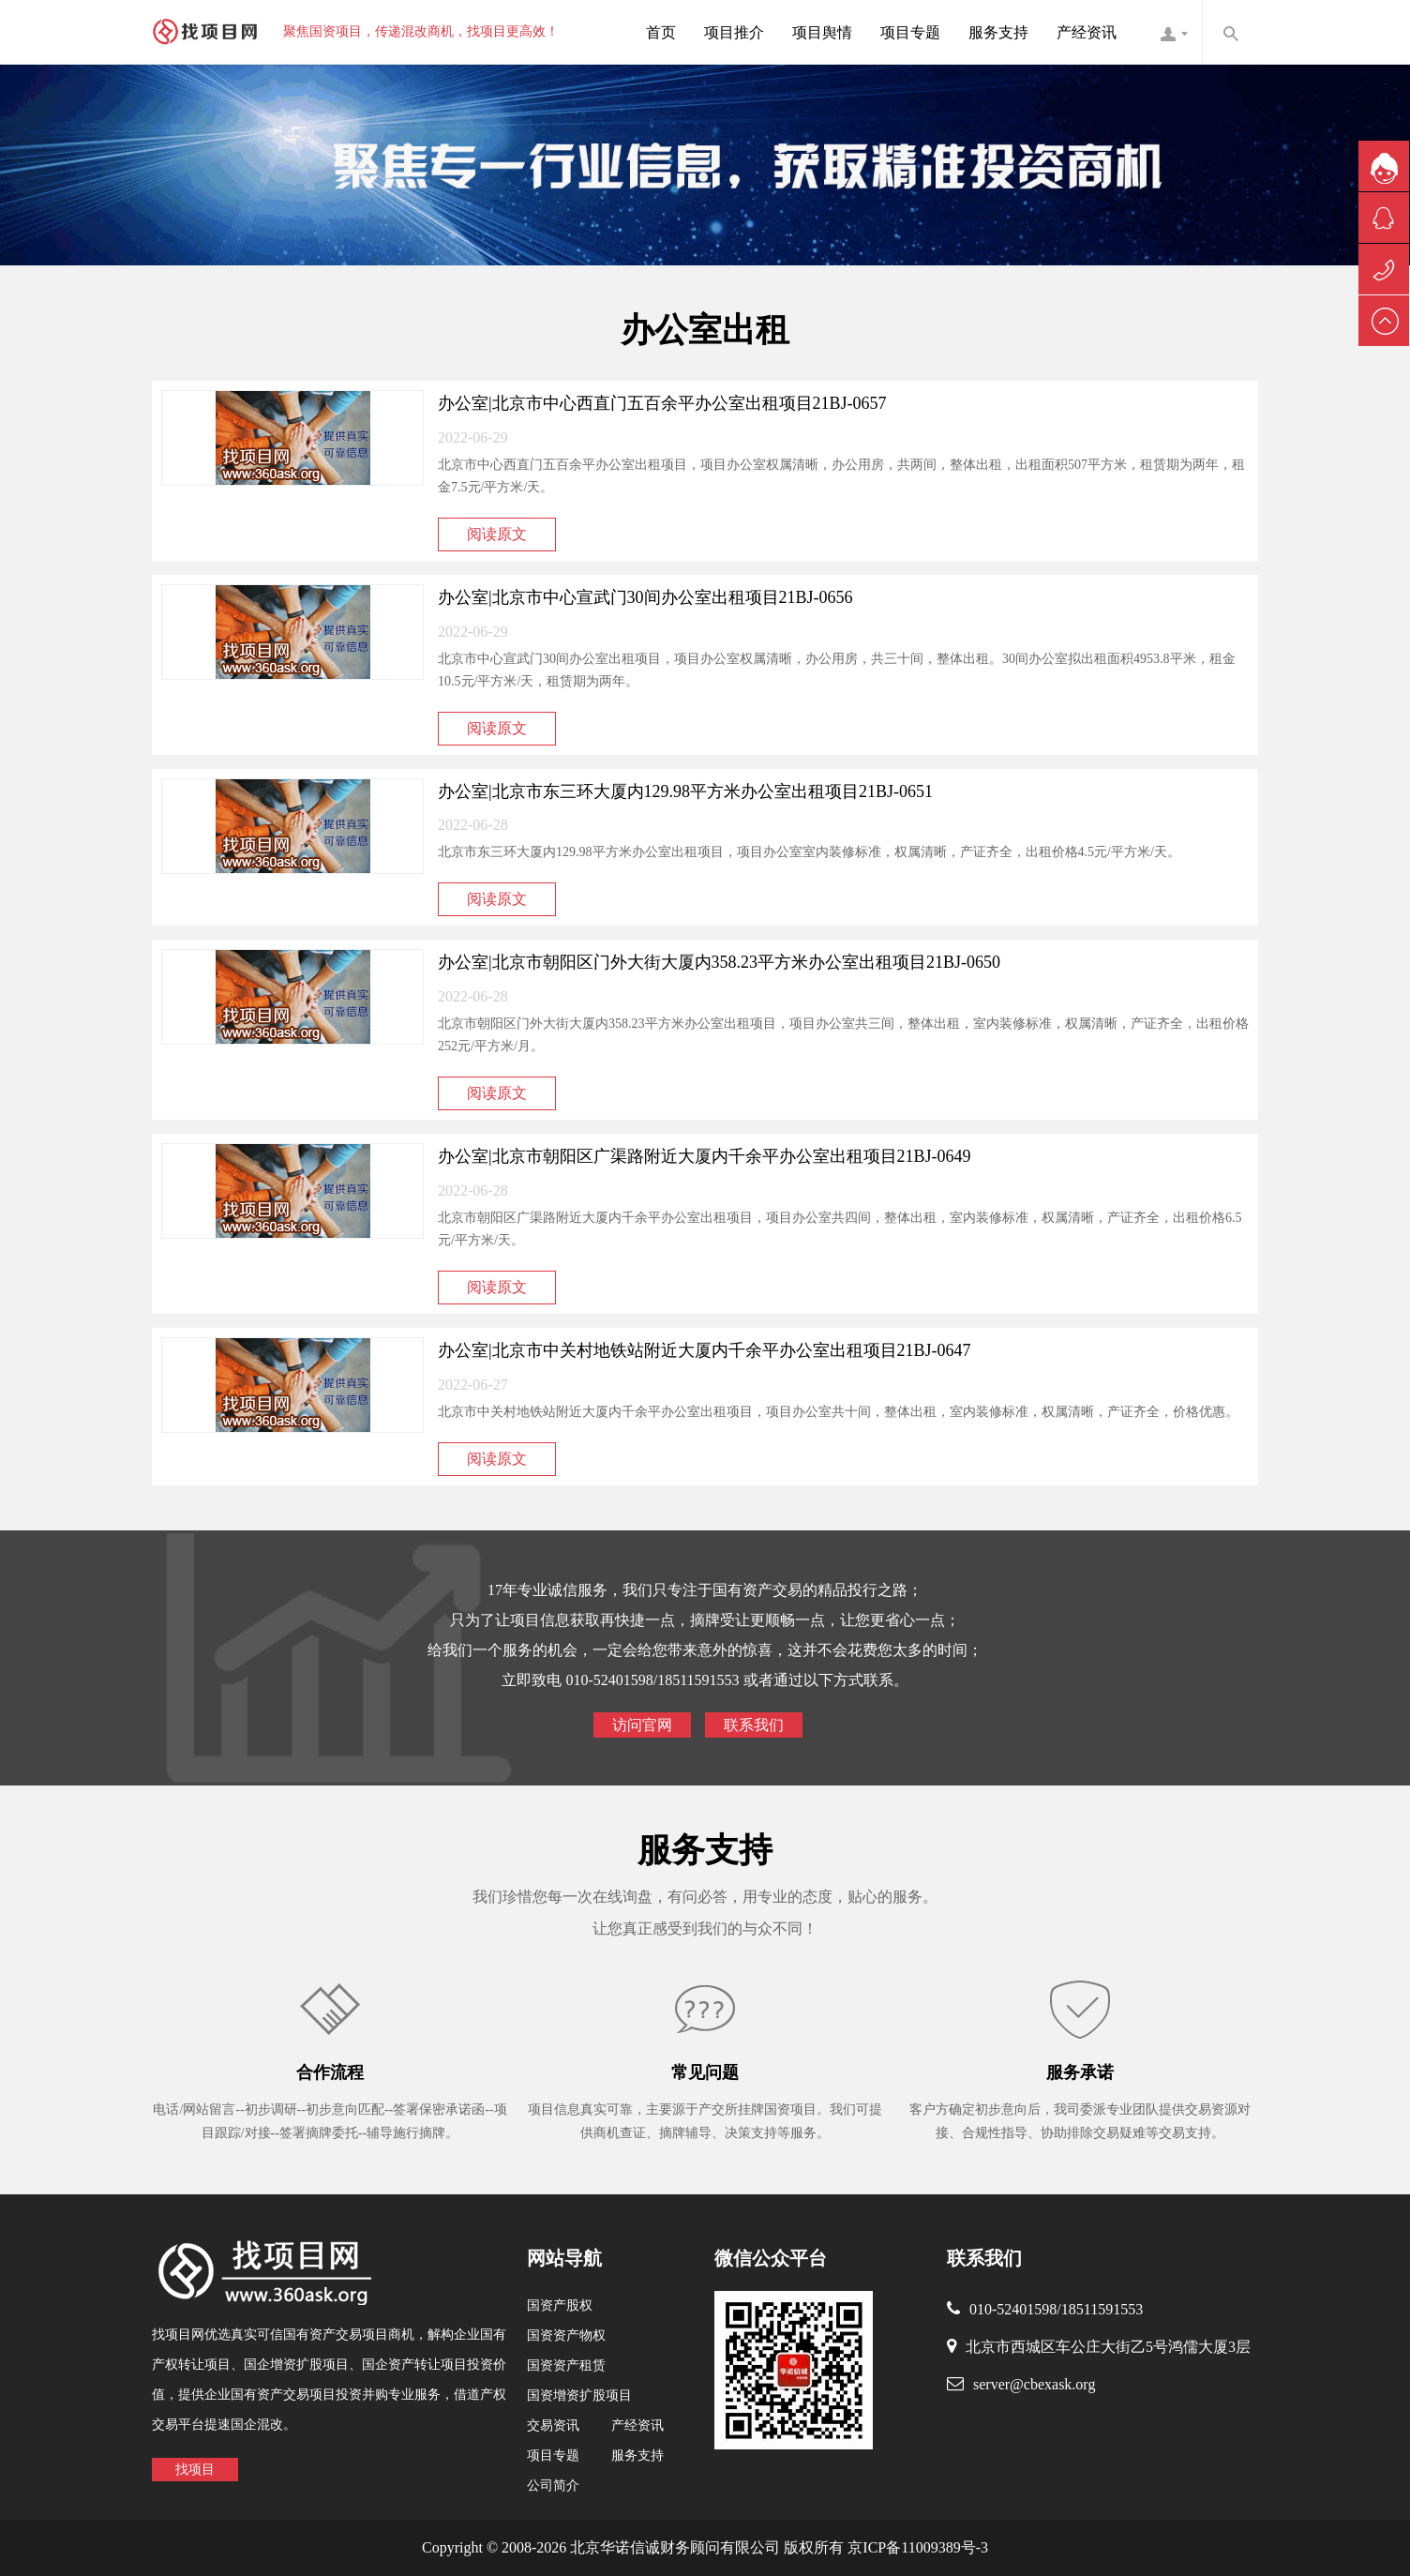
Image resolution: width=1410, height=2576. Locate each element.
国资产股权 (559, 2305)
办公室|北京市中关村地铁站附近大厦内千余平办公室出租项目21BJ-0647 (704, 1350)
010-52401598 (1013, 2309)
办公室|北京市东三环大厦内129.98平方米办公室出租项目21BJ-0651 (685, 791)
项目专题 (910, 32)
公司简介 (553, 2485)
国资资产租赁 (566, 2365)
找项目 (195, 2470)
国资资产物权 (566, 2335)
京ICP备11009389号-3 (916, 2547)
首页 (661, 32)
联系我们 (754, 1725)
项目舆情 (822, 32)
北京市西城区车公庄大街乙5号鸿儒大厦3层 (1108, 2347)
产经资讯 (1087, 32)
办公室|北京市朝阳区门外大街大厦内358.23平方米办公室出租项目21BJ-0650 (719, 962)
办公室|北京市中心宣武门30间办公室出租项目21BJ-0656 (645, 597)
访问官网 (642, 1725)
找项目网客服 (1174, 32)
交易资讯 (553, 2425)
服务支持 (998, 32)
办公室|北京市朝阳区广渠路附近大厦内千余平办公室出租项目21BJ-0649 (704, 1156)
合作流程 (330, 2072)
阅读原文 (497, 534)
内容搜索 (1230, 32)
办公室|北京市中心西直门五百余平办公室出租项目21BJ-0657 (662, 403)
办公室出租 (705, 330)
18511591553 (1102, 2309)
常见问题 (705, 2072)
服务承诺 (1080, 2072)
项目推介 (734, 32)
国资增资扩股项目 (579, 2395)
